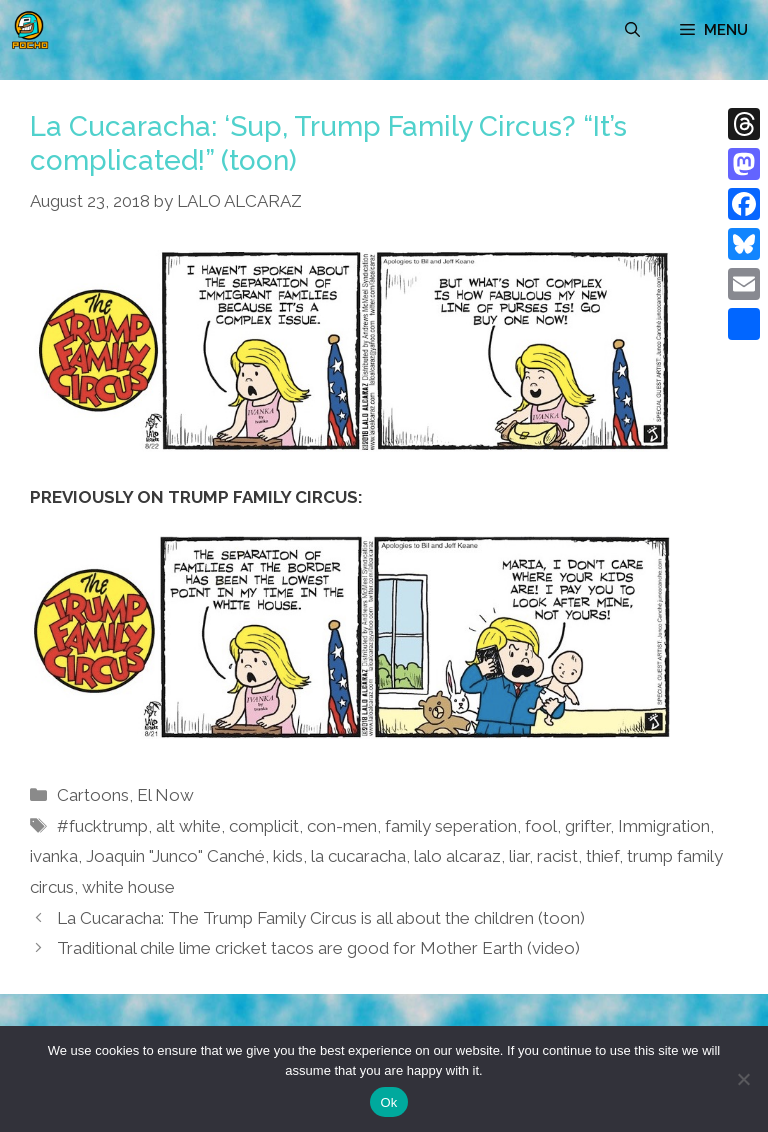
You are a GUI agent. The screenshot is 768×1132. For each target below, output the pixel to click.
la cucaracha (358, 856)
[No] (743, 1079)
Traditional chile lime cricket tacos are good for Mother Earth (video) (318, 948)
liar (519, 856)
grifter (587, 826)
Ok (388, 1102)
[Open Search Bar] (632, 30)
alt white (188, 826)
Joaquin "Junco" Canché (175, 856)
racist (557, 856)
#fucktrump (102, 826)
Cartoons (93, 795)
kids (288, 856)
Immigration (664, 826)
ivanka (54, 856)
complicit (264, 826)
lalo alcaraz (457, 856)
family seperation (451, 826)
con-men (342, 826)
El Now (165, 795)
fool (541, 826)
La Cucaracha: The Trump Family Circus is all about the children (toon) (321, 918)
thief (602, 856)
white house (128, 887)
